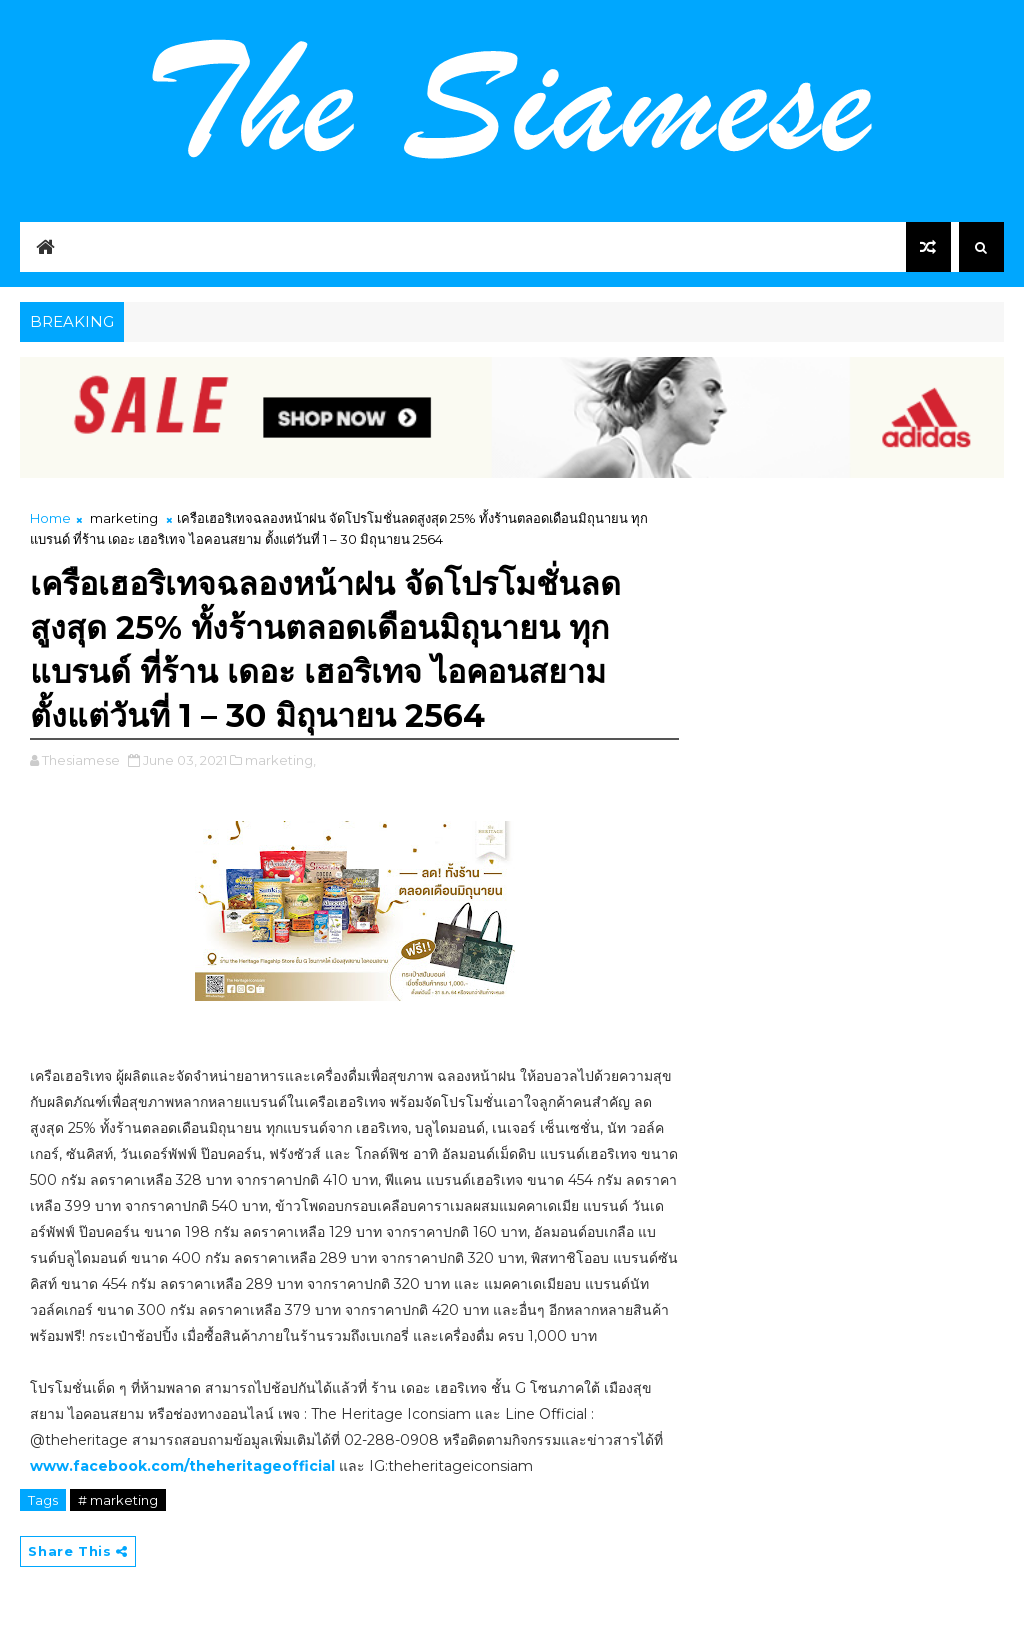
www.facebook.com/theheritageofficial (182, 1466)
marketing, (280, 760)
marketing (124, 518)
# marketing (118, 1500)
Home (50, 518)
